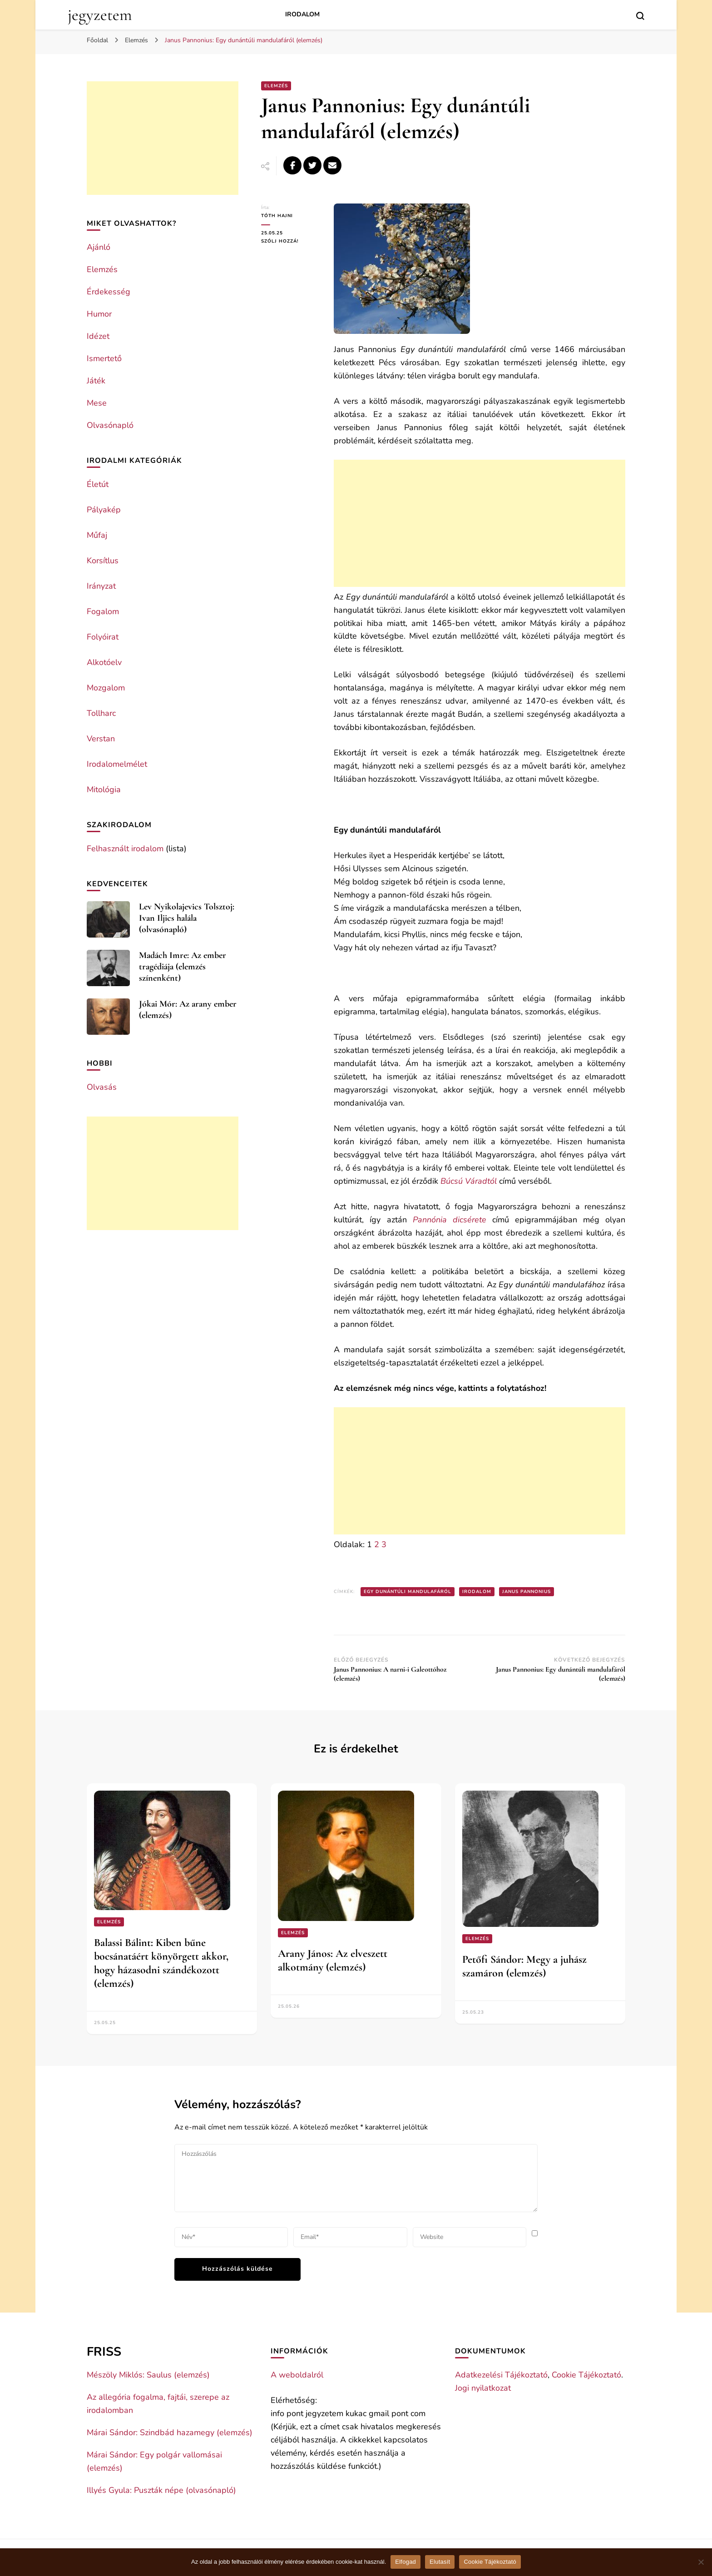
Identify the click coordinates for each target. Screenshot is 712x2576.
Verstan (101, 738)
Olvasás (102, 1087)
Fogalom (103, 611)
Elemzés (276, 86)
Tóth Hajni (277, 216)
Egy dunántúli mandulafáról (407, 1591)
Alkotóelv (104, 662)
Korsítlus (103, 560)
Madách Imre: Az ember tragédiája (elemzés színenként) (182, 966)
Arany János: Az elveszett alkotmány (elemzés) (332, 1960)
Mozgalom (106, 687)
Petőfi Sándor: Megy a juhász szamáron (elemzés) (524, 1966)
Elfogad (405, 2561)
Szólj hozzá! (290, 241)
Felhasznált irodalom (125, 848)
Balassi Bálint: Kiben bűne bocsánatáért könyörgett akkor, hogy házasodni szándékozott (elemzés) (161, 1963)
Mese (97, 402)
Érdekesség (108, 291)
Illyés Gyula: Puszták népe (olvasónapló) (161, 2490)
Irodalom (302, 14)
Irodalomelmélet (117, 764)
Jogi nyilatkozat (483, 2387)
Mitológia (104, 789)
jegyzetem (100, 15)
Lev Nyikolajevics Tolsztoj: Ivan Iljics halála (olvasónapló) (186, 918)
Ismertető (104, 358)
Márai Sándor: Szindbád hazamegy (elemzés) (169, 2432)
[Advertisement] (479, 523)
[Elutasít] (700, 2561)
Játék (96, 380)
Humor (99, 313)
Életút (98, 484)
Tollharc (101, 713)
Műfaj (97, 535)
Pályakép (104, 509)
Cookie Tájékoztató (586, 2374)
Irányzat (101, 586)
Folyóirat (103, 636)
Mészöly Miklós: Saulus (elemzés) (148, 2374)
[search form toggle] (640, 16)
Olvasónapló (110, 425)
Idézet (98, 336)
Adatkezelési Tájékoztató (501, 2374)
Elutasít (440, 2561)
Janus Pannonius (526, 1591)
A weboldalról (297, 2374)
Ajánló (98, 247)
